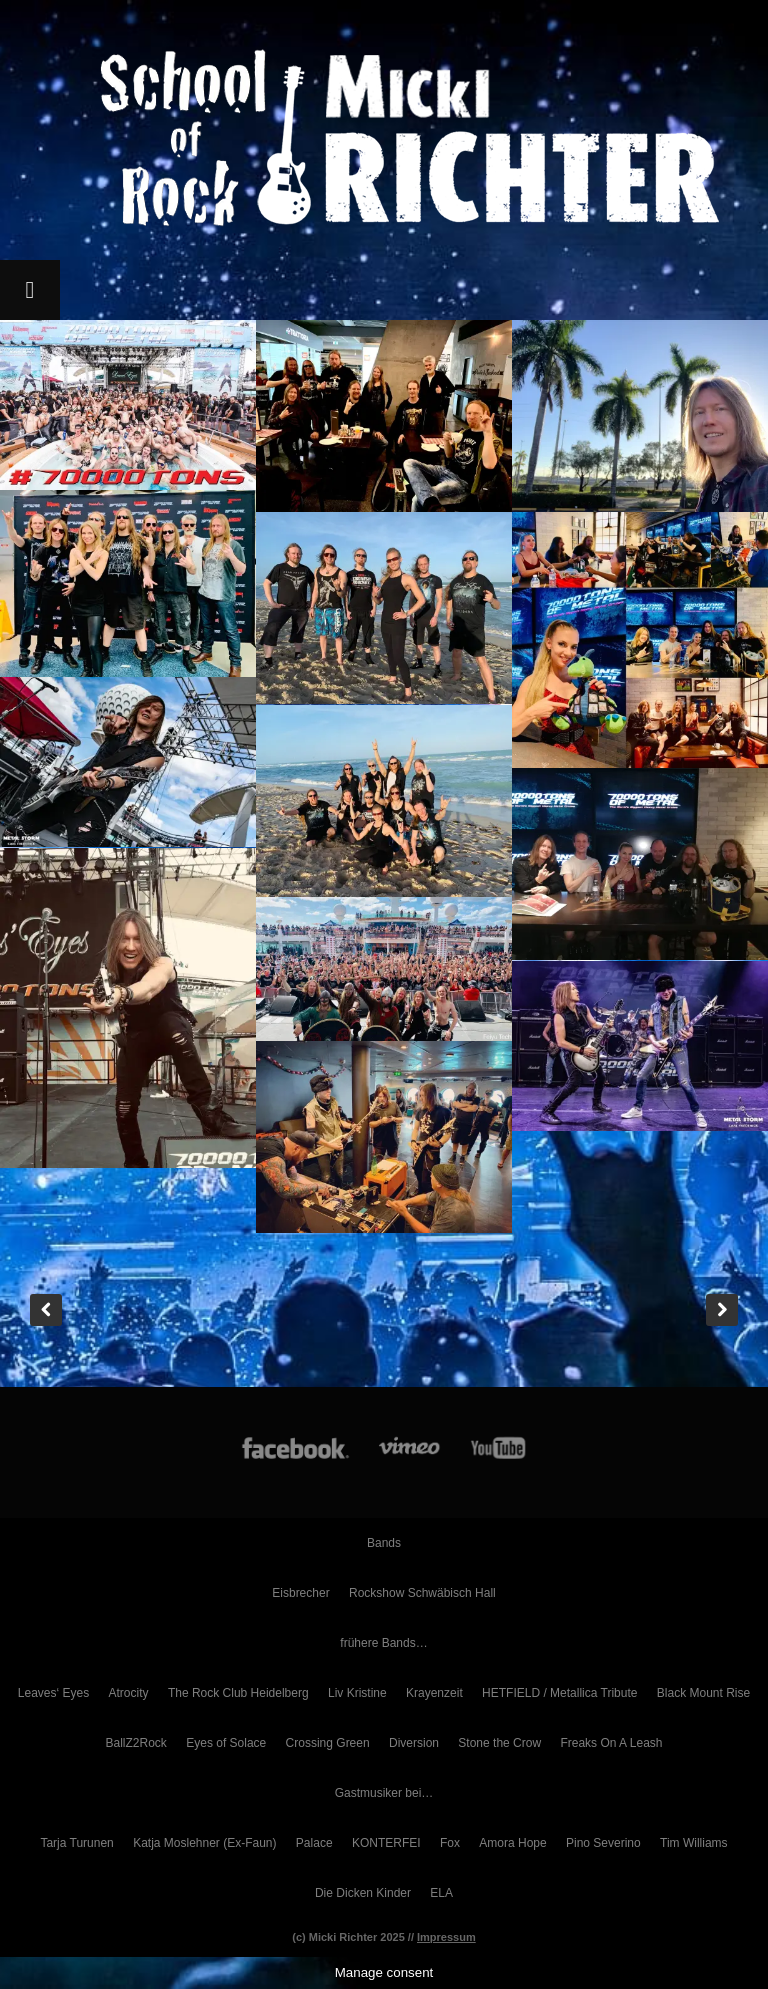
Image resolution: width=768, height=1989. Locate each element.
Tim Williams (694, 1843)
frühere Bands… (383, 1643)
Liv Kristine (357, 1693)
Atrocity (129, 1693)
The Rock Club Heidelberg (238, 1693)
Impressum (446, 1937)
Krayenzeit (434, 1693)
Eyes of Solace (226, 1743)
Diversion (414, 1743)
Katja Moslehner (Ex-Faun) (204, 1843)
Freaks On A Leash (611, 1743)
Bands (384, 1543)
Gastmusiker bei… (384, 1793)
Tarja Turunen (76, 1843)
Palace (314, 1843)
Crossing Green (328, 1743)
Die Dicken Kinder (363, 1893)
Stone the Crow (499, 1743)
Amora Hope (512, 1843)
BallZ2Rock (136, 1743)
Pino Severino (603, 1843)
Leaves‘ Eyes (53, 1693)
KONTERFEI (386, 1843)
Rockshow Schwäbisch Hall (422, 1593)
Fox (450, 1843)
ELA (441, 1893)
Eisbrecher (300, 1593)
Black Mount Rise (703, 1693)
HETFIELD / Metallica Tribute (559, 1693)
